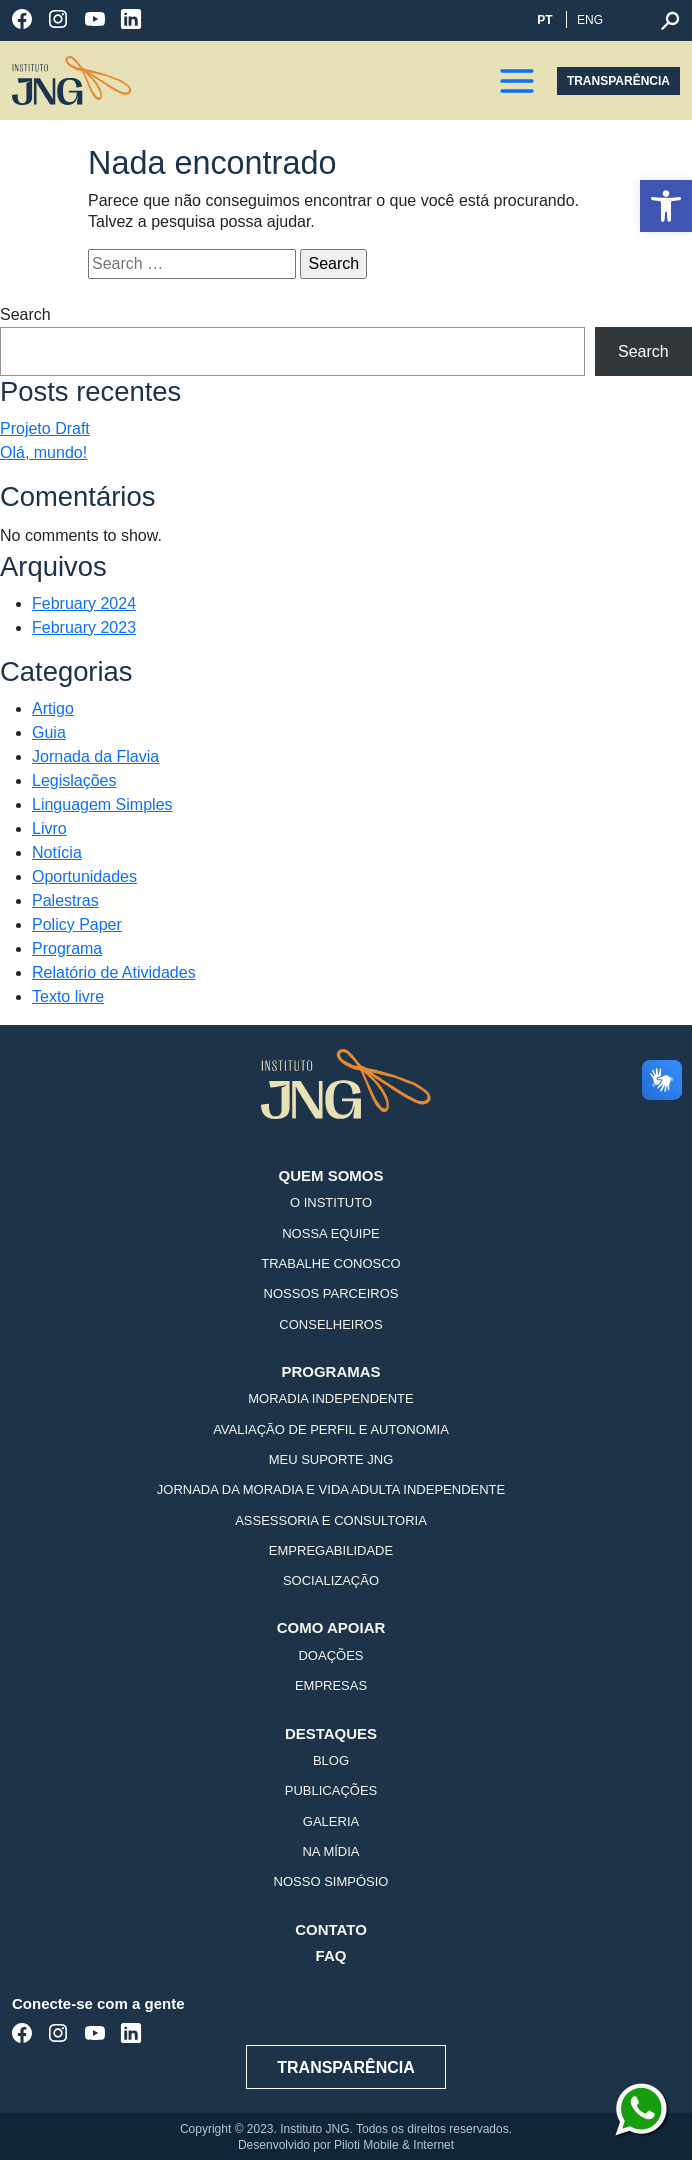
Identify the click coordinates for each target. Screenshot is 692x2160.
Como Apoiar (331, 1627)
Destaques (331, 1733)
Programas (330, 1371)
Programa (67, 948)
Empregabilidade (331, 1551)
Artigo (53, 708)
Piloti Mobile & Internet (394, 2145)
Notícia (57, 852)
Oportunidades (84, 876)
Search (25, 314)
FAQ (331, 1955)
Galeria (331, 1822)
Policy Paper (77, 924)
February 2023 (84, 627)
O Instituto (331, 1203)
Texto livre (68, 996)
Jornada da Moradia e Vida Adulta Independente (331, 1490)
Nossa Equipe (331, 1234)
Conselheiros (330, 1325)
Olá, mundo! (43, 452)
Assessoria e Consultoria (331, 1521)
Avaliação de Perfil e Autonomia (331, 1430)
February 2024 (84, 603)
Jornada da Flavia (95, 756)
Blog (331, 1761)
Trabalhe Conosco (330, 1264)
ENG (590, 20)
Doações (330, 1656)
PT (544, 20)
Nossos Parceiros (331, 1294)
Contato (331, 1929)
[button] (666, 206)
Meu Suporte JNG (331, 1460)
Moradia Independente (330, 1399)
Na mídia (330, 1852)
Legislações (74, 780)
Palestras (65, 900)
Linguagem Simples (102, 804)
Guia (49, 732)
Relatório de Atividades (114, 972)
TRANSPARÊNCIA (618, 81)
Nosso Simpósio (331, 1882)
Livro (49, 828)
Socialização (331, 1581)
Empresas (331, 1686)
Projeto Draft (45, 428)
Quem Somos (330, 1175)
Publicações (331, 1791)
